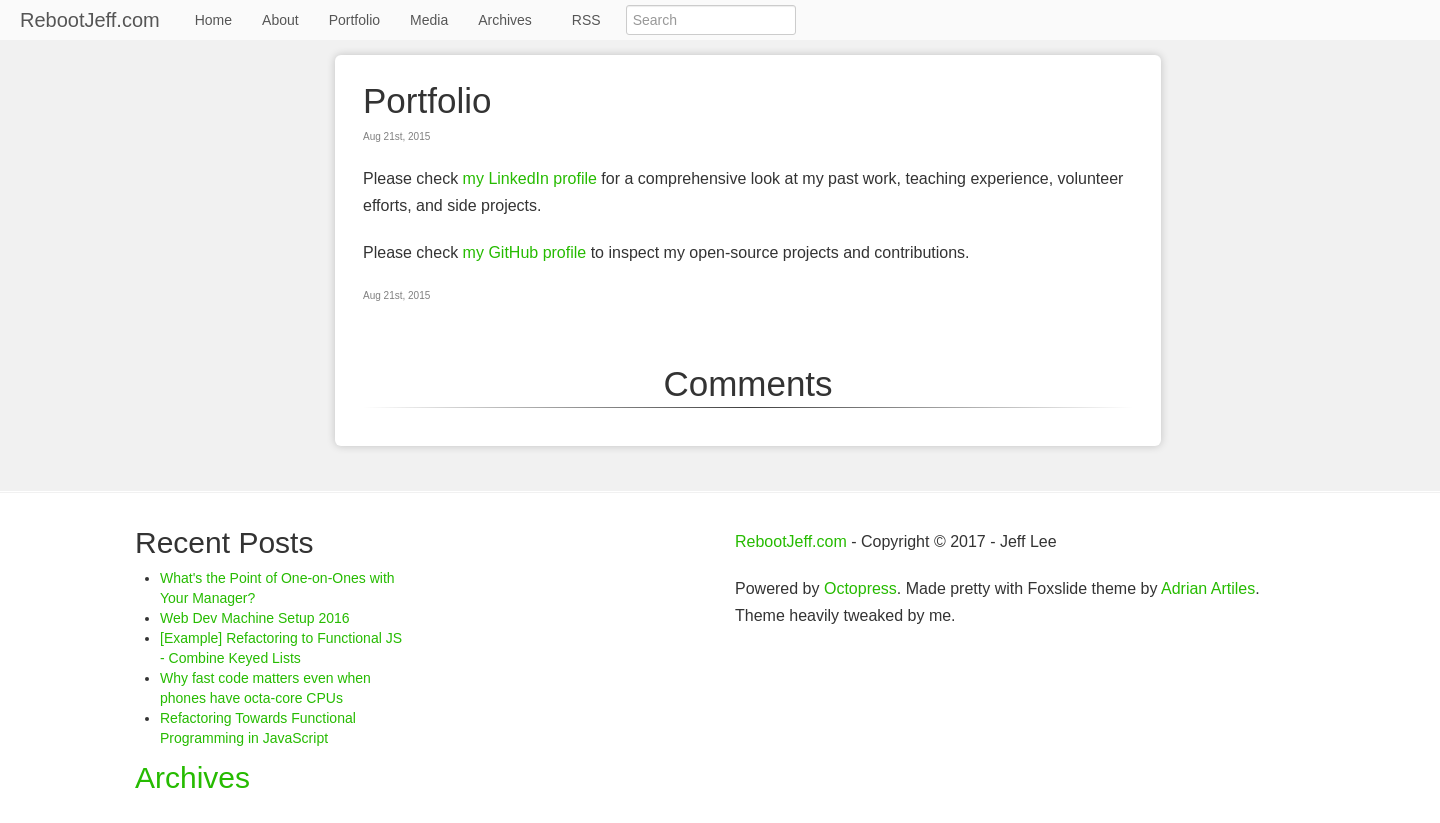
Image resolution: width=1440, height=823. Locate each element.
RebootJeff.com (90, 20)
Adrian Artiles (1208, 588)
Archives (505, 20)
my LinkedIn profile (530, 178)
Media (429, 20)
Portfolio (354, 20)
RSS (586, 20)
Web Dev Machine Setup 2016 (255, 618)
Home (213, 20)
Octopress (860, 588)
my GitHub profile (525, 252)
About (280, 20)
